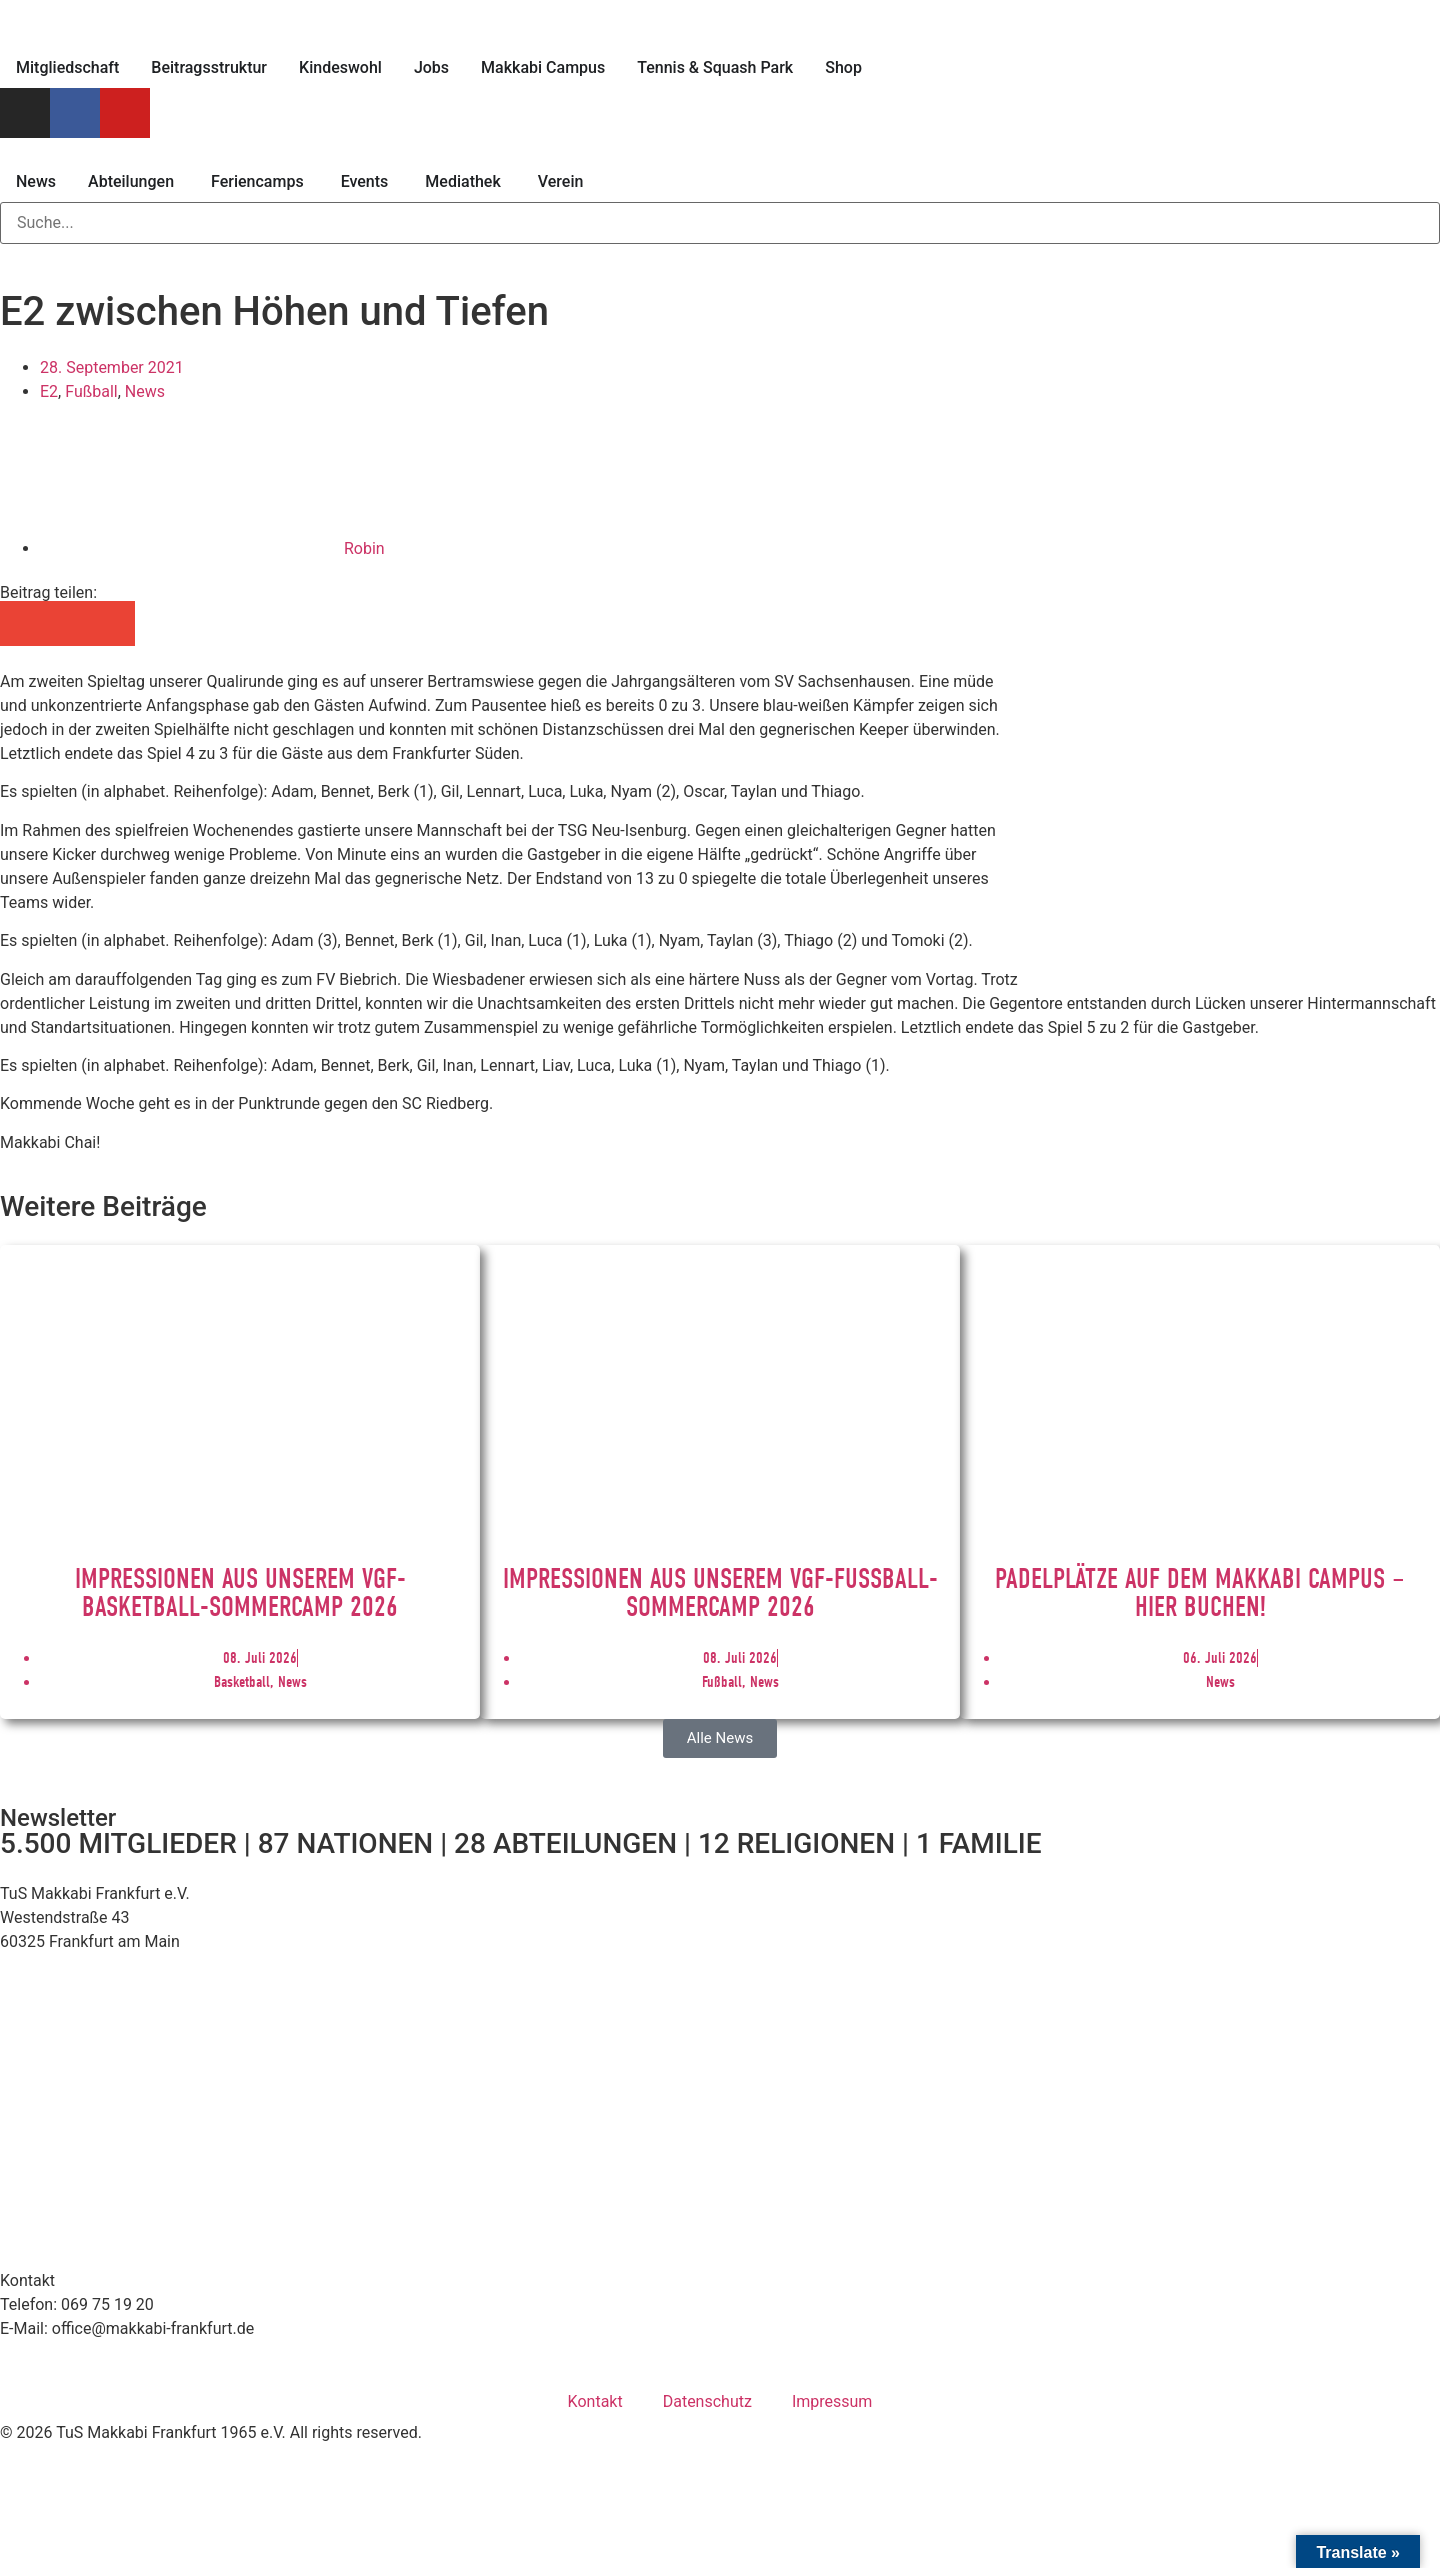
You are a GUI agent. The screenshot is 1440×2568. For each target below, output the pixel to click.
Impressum (832, 2401)
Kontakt (595, 2401)
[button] (22, 623)
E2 (49, 391)
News (145, 391)
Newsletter (58, 1818)
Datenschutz (707, 2401)
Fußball (91, 391)
